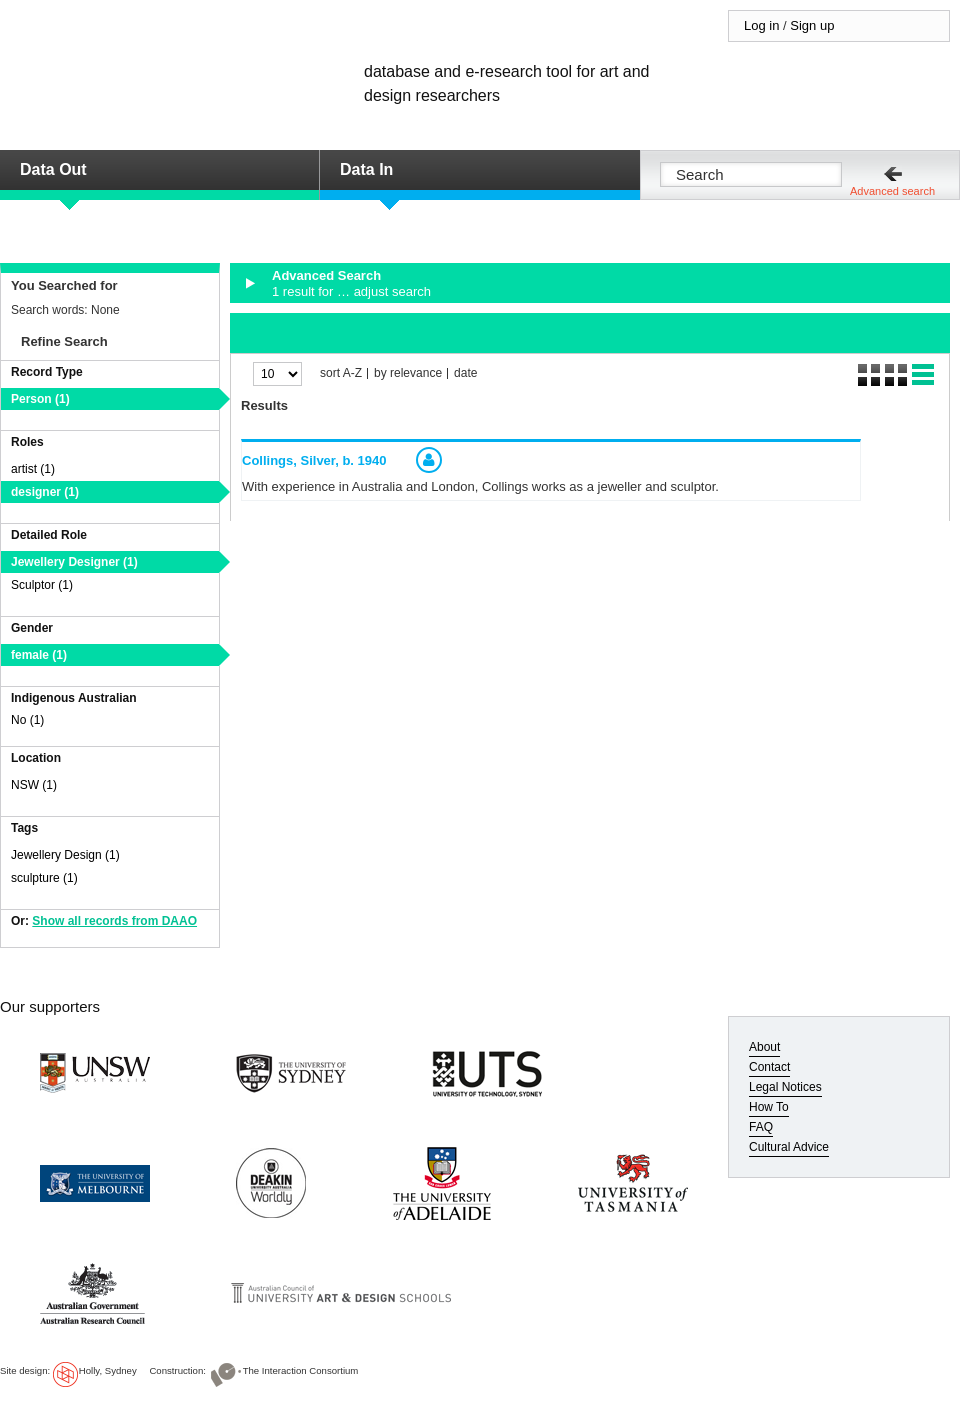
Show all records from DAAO (114, 921)
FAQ (761, 1127)
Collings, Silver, (314, 460)
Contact (769, 1067)
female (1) (39, 655)
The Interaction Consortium (301, 1370)
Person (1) (40, 399)
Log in (761, 25)
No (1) (27, 720)
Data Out (53, 169)
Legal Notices (785, 1087)
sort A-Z (341, 373)
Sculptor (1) (42, 585)
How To (769, 1107)
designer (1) (45, 492)
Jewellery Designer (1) (74, 562)
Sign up (812, 25)
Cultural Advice (789, 1147)
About (764, 1047)
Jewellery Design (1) (65, 855)
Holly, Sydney (108, 1370)
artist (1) (33, 469)
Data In (366, 169)
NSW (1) (34, 785)
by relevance (408, 373)
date (465, 373)
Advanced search (892, 191)
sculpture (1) (44, 878)
